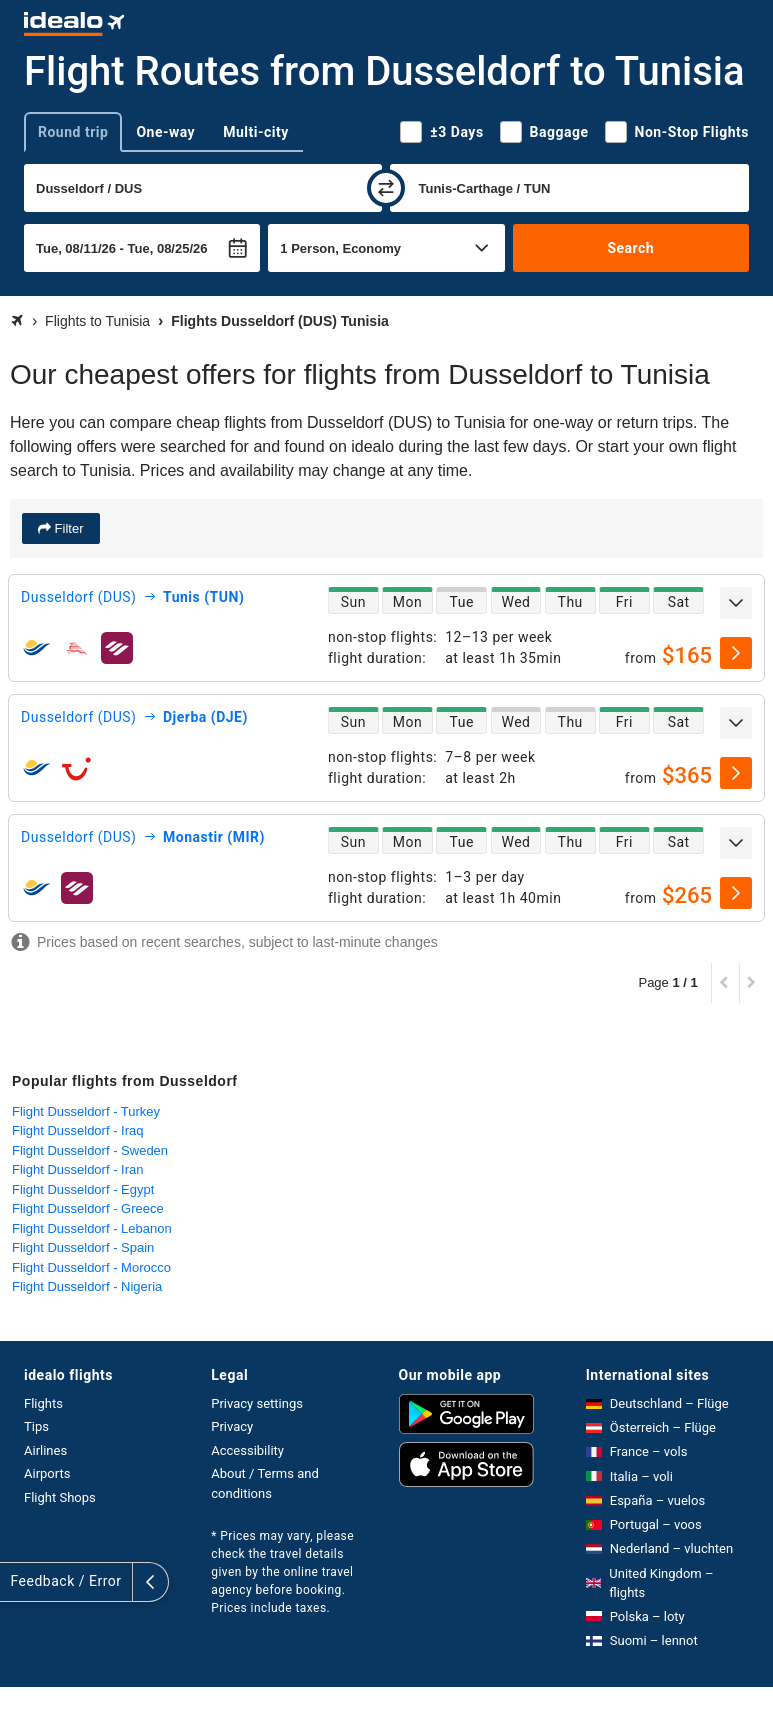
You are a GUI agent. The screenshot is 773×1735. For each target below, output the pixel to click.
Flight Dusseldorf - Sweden (90, 1150)
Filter (67, 528)
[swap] (386, 188)
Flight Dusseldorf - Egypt (83, 1189)
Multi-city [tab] (256, 132)
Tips (36, 1426)
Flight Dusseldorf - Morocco (91, 1267)
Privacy (232, 1426)
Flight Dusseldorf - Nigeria (87, 1286)
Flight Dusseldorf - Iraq (78, 1130)
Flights (43, 1403)
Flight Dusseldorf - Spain (83, 1247)
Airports (47, 1473)
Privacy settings (257, 1403)
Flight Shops (60, 1497)
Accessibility (247, 1450)
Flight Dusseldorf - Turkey (86, 1111)
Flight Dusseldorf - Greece (88, 1208)
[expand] (736, 603)
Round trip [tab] (73, 132)
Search (630, 248)
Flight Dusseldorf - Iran (78, 1169)
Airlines (45, 1450)
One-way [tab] (165, 132)
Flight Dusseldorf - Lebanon (92, 1228)
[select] (736, 653)
